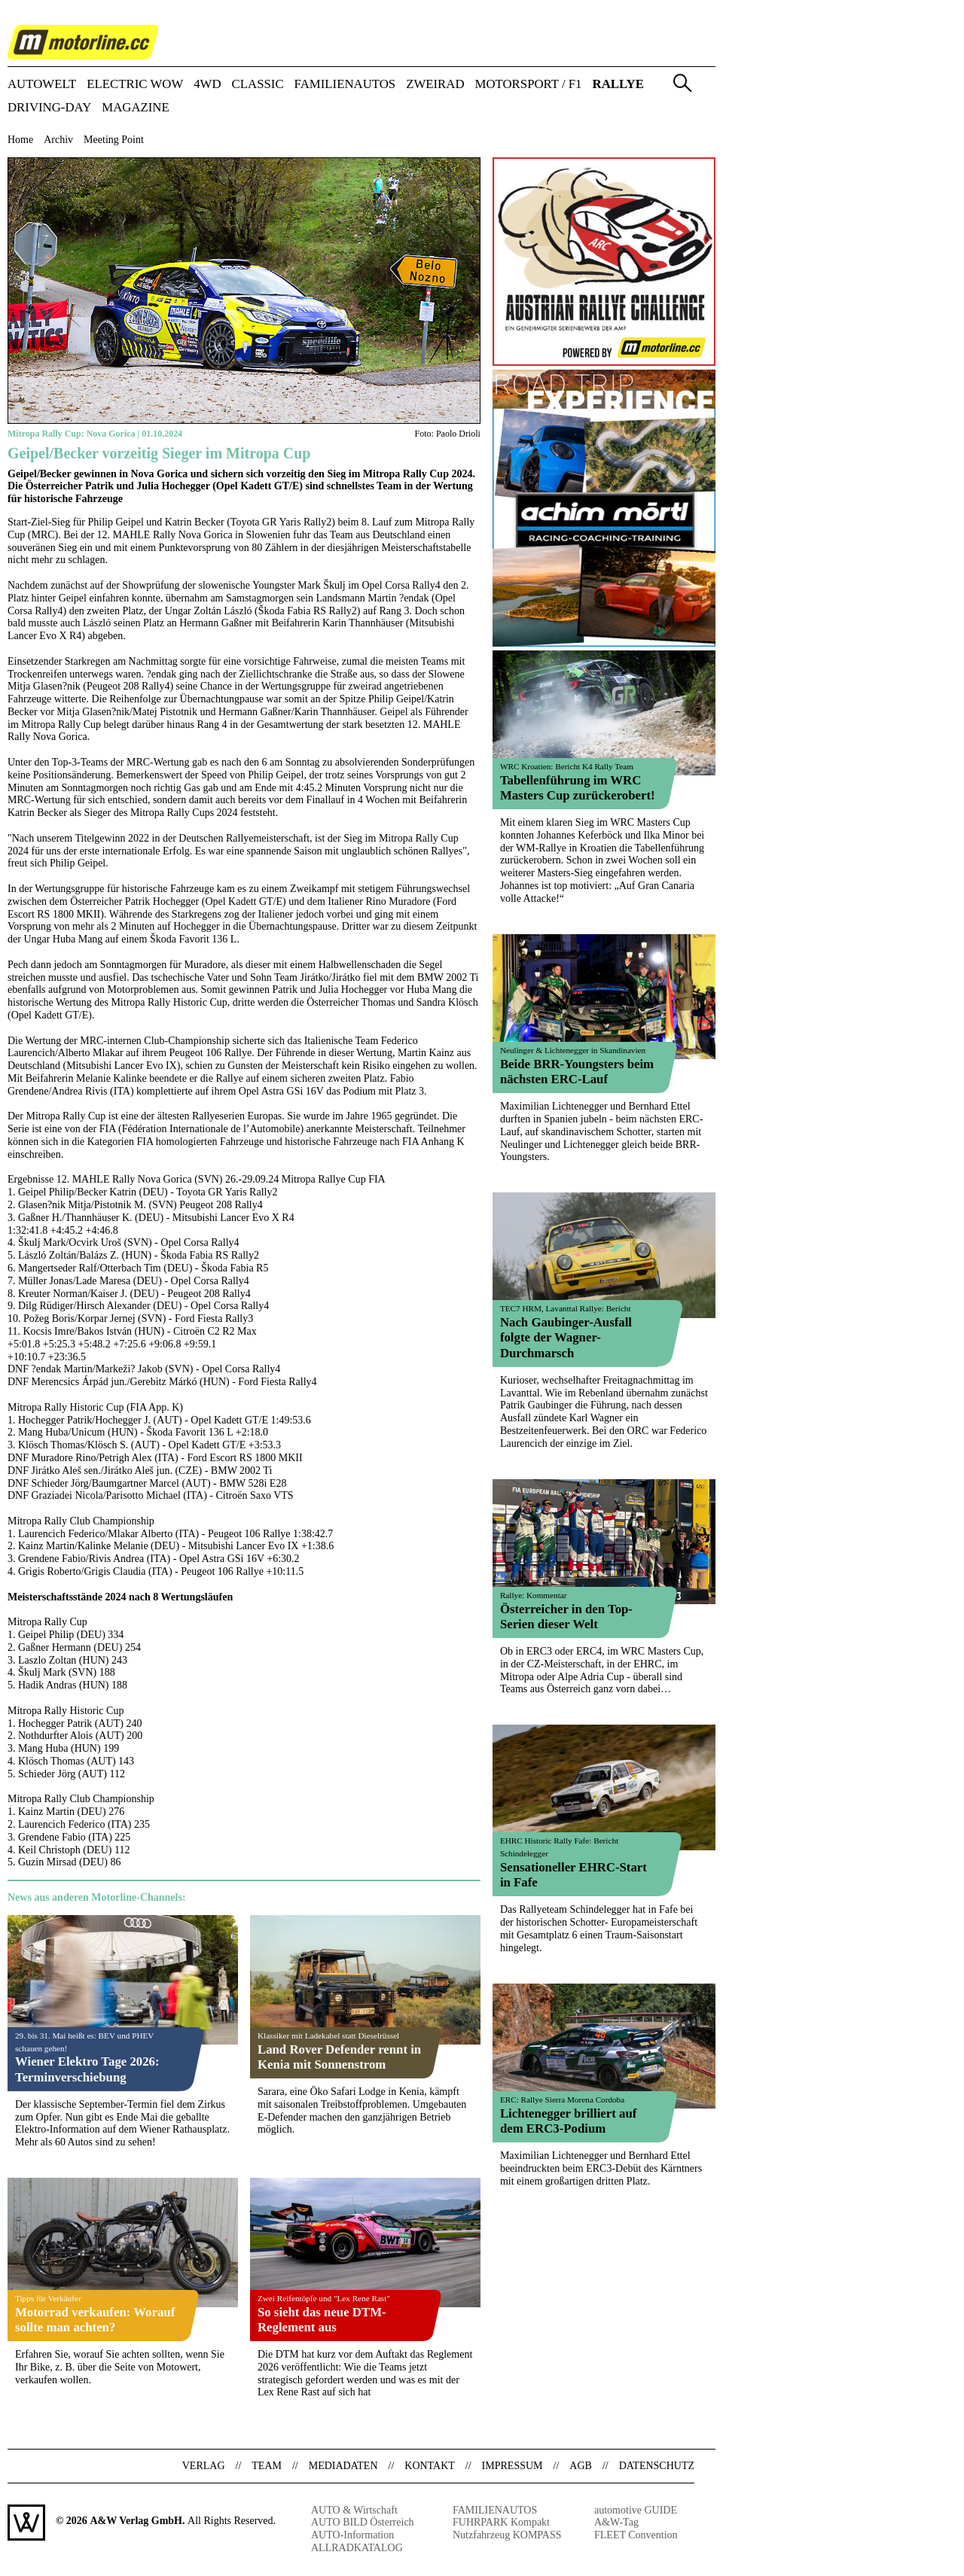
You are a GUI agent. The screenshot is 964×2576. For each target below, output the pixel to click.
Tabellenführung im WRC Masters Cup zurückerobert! (577, 787)
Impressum (512, 2465)
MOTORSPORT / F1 (528, 84)
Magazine (135, 108)
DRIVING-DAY (49, 108)
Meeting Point (114, 140)
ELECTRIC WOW (135, 84)
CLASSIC (258, 84)
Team (267, 2465)
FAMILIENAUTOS (345, 84)
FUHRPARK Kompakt (501, 2522)
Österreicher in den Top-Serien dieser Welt (566, 1616)
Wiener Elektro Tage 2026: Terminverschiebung (87, 2069)
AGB (580, 2465)
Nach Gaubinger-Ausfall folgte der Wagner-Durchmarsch (566, 1337)
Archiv (58, 140)
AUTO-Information (352, 2535)
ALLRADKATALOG (357, 2547)
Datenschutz (656, 2465)
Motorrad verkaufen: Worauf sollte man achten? (95, 2319)
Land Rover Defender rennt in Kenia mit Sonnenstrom (339, 2057)
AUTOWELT (42, 84)
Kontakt (429, 2465)
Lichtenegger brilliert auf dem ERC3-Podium (568, 2121)
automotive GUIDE (635, 2510)
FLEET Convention (636, 2535)
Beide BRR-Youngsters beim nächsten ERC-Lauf (577, 1071)
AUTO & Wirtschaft (354, 2510)
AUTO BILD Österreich (362, 2522)
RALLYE (618, 84)
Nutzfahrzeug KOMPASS (507, 2535)
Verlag (203, 2465)
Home (20, 140)
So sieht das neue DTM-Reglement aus (322, 2319)
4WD (207, 84)
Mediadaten (343, 2465)
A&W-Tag (616, 2522)
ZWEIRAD (435, 84)
